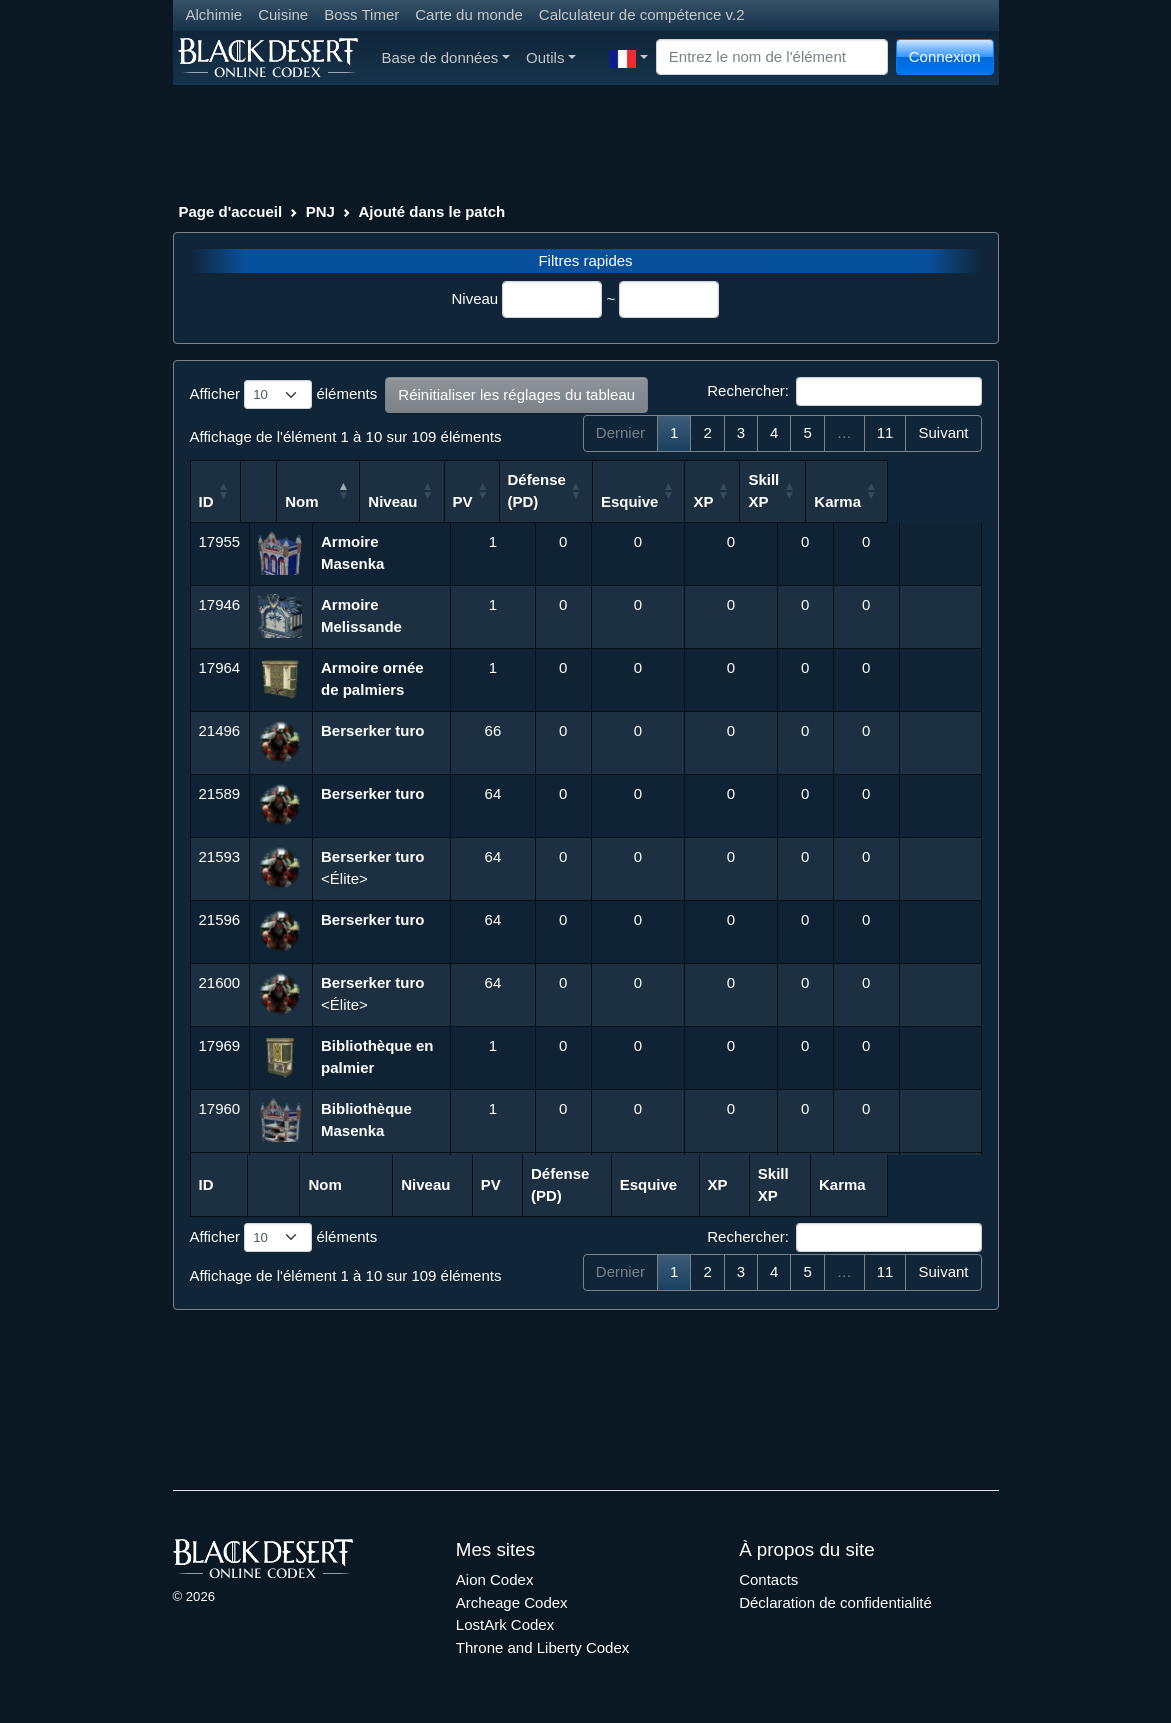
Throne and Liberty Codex (542, 1647)
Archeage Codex (512, 1602)
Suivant (943, 432)
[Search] (772, 57)
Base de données (446, 57)
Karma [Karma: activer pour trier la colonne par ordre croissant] (931, 501)
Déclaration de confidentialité (835, 1602)
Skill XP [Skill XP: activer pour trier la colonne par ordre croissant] (856, 491)
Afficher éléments (284, 395)
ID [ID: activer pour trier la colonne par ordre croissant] (206, 501)
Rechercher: (844, 392)
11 (885, 432)
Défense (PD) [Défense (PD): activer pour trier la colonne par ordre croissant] (628, 491)
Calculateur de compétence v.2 (642, 14)
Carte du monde (469, 14)
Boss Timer (361, 14)
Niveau (475, 298)
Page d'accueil (231, 211)
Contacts (768, 1579)
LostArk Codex (505, 1624)
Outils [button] (551, 57)
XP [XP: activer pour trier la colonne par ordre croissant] (795, 501)
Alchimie (214, 14)
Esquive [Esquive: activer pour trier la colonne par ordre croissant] (722, 501)
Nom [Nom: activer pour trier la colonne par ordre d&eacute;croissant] (338, 501)
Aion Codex (495, 1579)
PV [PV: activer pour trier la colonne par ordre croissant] (553, 501)
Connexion (945, 56)
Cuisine (283, 14)
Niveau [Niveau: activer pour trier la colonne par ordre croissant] (483, 501)
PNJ (320, 211)
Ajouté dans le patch (432, 211)
